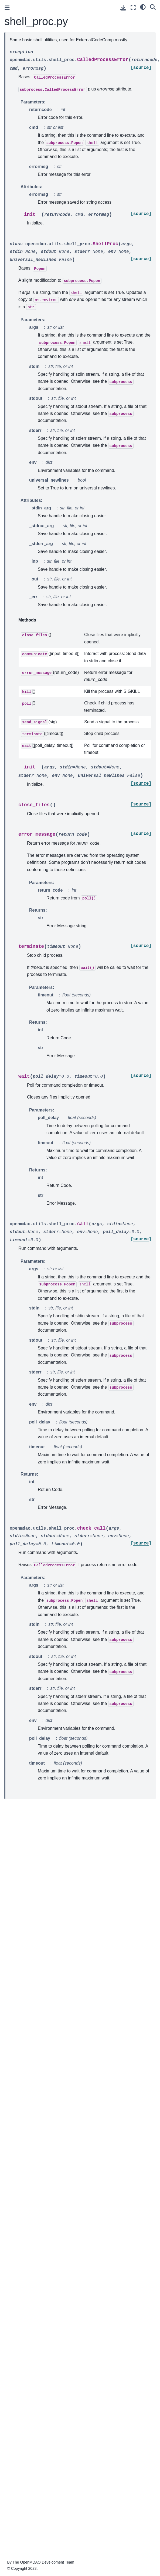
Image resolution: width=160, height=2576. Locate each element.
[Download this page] (123, 7)
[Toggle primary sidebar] (7, 8)
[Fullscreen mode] (133, 7)
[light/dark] (143, 6)
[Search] (153, 6)
